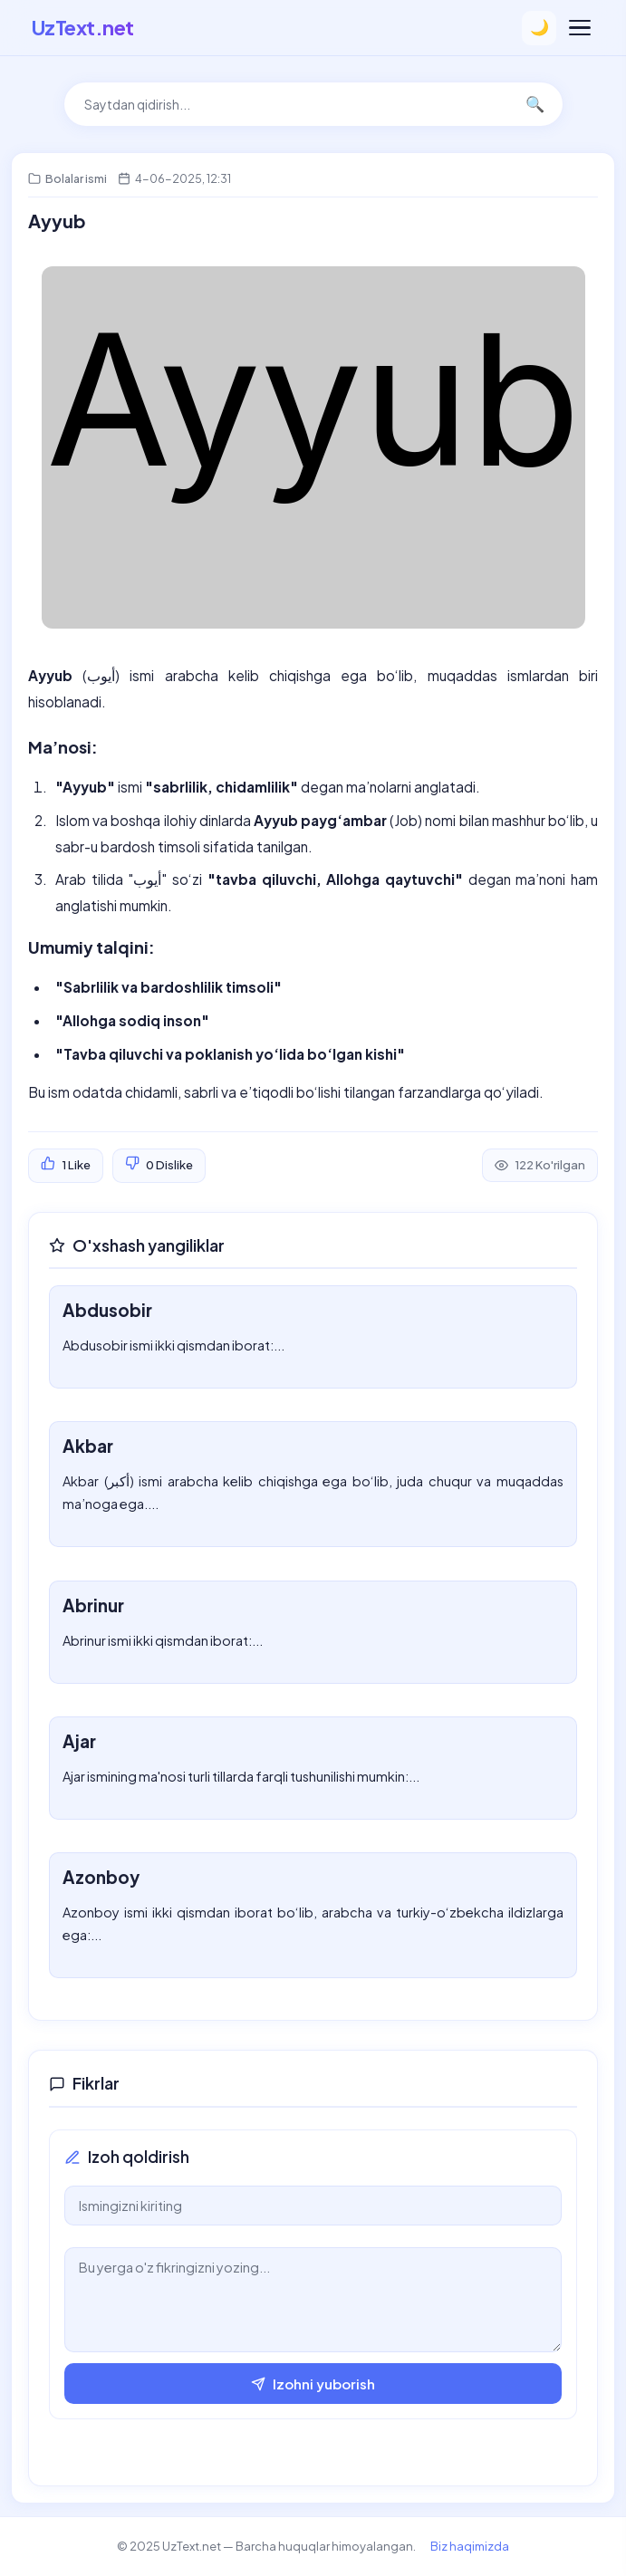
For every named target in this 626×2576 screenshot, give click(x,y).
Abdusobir (107, 1310)
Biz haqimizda (469, 2546)
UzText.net (83, 27)
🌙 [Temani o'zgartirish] (539, 27)
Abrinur (93, 1605)
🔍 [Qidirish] (534, 104)
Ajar (79, 1741)
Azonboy (101, 1877)
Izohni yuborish (313, 2383)
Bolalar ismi (76, 178)
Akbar (88, 1445)
